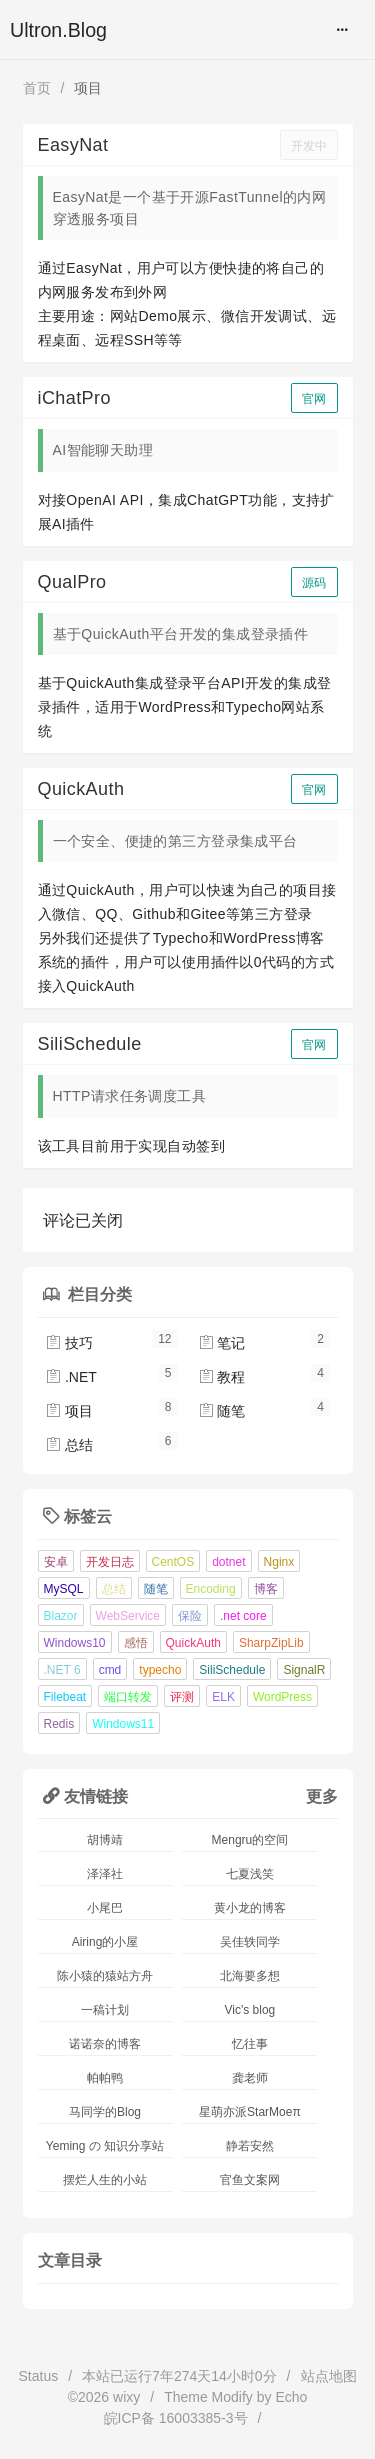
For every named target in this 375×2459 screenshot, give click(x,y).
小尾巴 (105, 1908)
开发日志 (110, 1562)
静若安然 (250, 2146)
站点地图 (329, 2376)
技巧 (69, 1343)
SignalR (304, 1670)
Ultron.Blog (58, 30)
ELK (223, 1697)
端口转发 (128, 1697)
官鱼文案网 (250, 2180)
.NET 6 (62, 1670)
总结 (69, 1445)
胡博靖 (105, 1840)
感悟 (136, 1643)
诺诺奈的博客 (105, 2044)
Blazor (61, 1616)
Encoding (211, 1589)
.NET (71, 1377)
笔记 (222, 1343)
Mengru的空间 (250, 1840)
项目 (69, 1411)
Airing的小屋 (105, 1942)
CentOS (173, 1562)
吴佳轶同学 (250, 1942)
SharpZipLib (271, 1643)
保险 (190, 1616)
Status (39, 2376)
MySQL (64, 1589)
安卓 (56, 1562)
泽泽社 (105, 1874)
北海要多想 (250, 1976)
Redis (59, 1724)
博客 (266, 1589)
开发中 (309, 146)
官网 (314, 399)
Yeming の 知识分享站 (105, 2146)
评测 (182, 1697)
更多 (322, 1796)
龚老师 (250, 2078)
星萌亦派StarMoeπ (250, 2112)
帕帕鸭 (105, 2078)
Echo (291, 2397)
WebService (128, 1616)
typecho (160, 1670)
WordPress (282, 1697)
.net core (243, 1616)
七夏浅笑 (250, 1874)
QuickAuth (193, 1643)
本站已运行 (179, 2376)
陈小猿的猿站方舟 (105, 1976)
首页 (37, 88)
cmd (110, 1670)
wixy (126, 2397)
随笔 (222, 1411)
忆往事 (250, 2044)
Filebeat (65, 1697)
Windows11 (123, 1724)
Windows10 (75, 1643)
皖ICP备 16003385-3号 (176, 2418)
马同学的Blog (105, 2112)
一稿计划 (105, 2010)
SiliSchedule (232, 1670)
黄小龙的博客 (250, 1908)
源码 (314, 583)
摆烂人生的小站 (105, 2180)
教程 (222, 1377)
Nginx (279, 1562)
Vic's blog (250, 2010)
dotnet (228, 1562)
